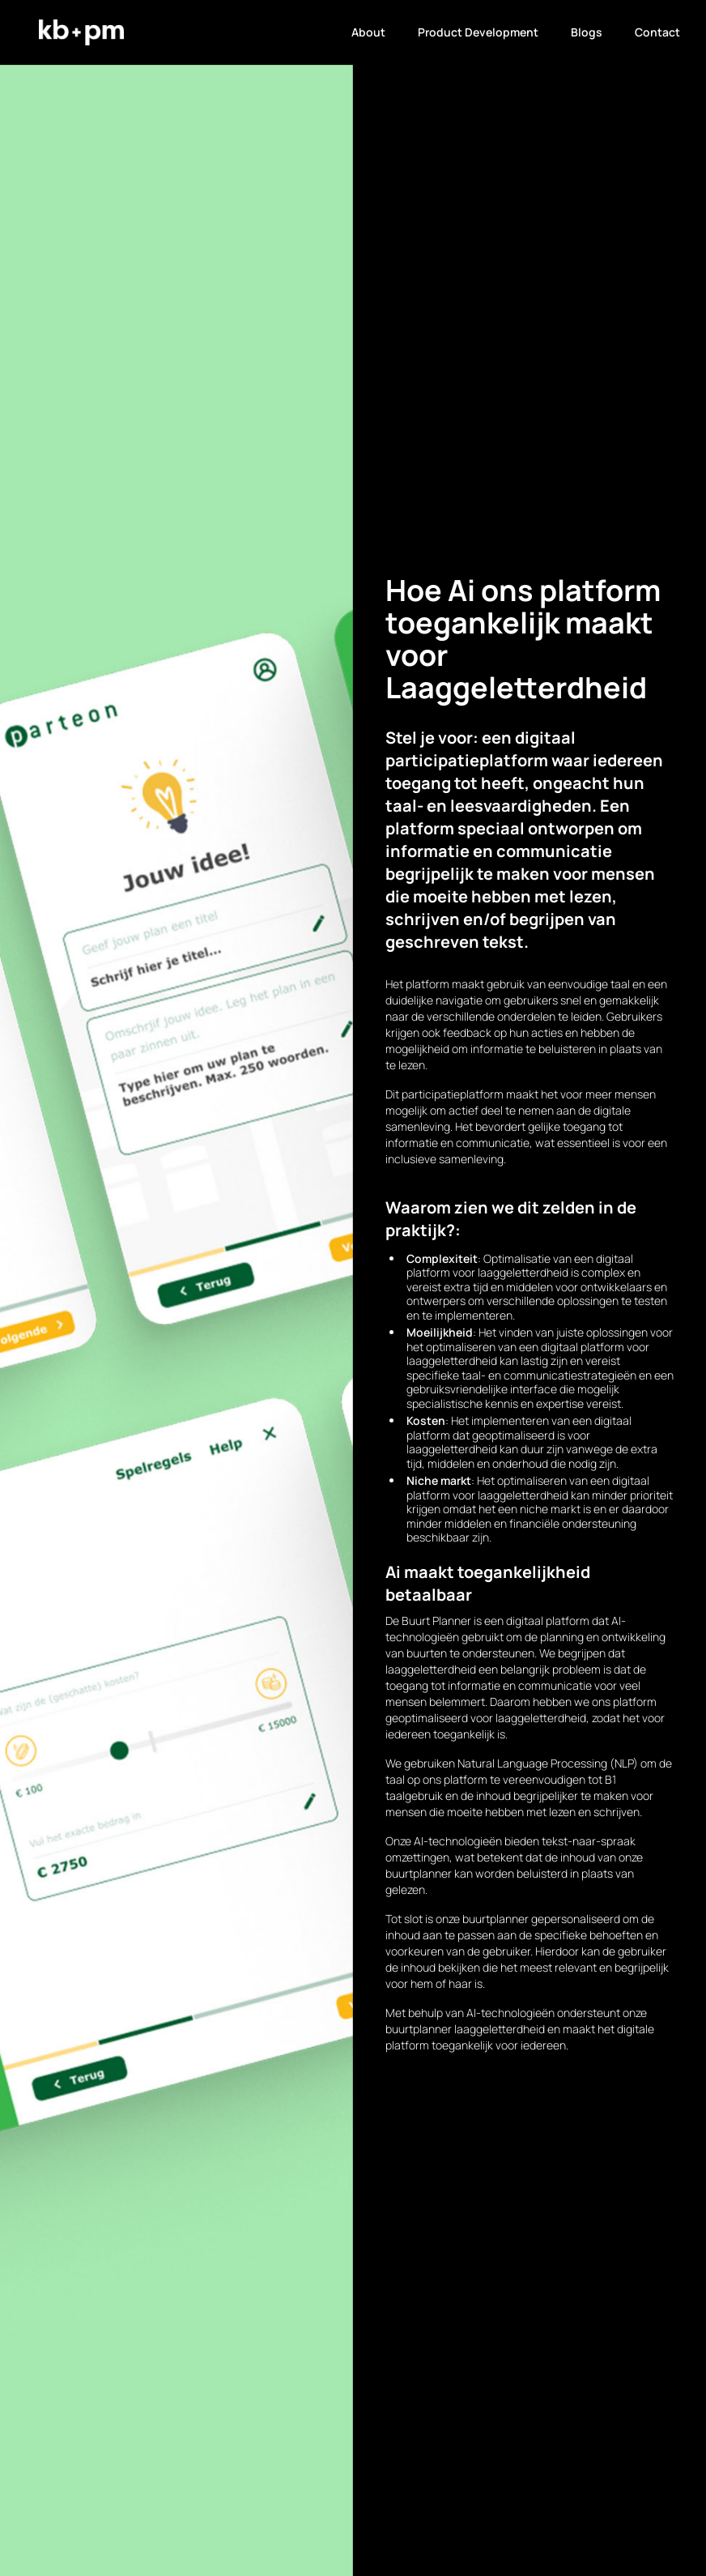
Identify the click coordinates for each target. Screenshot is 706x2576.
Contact (657, 32)
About (368, 32)
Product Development (478, 32)
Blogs (586, 32)
